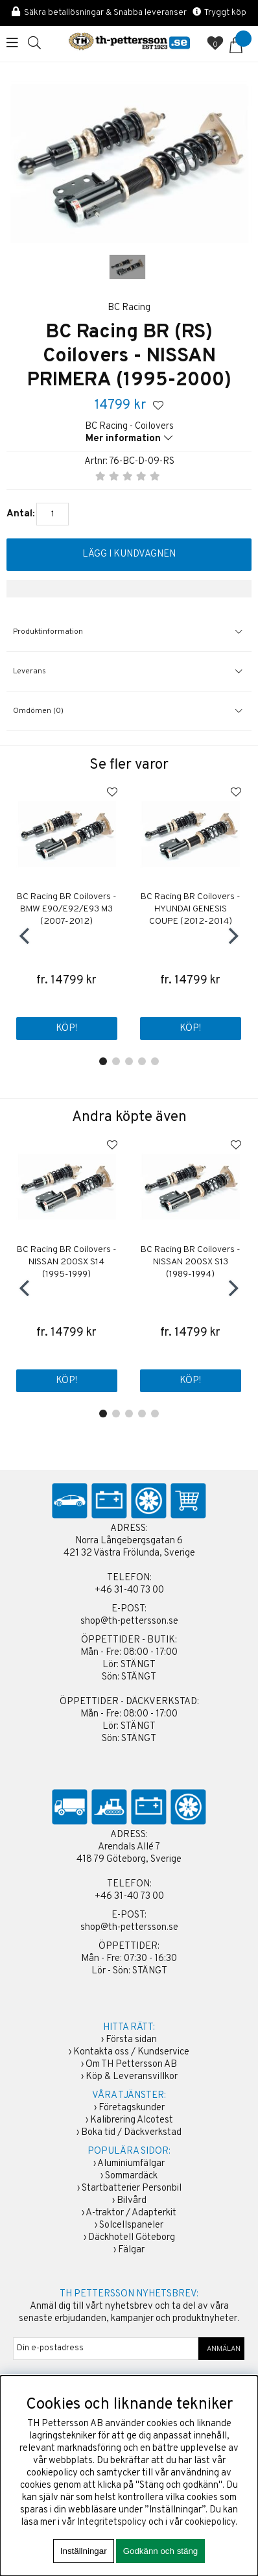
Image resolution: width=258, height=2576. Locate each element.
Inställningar (83, 2551)
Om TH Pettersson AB (131, 2064)
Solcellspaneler (131, 2225)
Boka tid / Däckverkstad (131, 2132)
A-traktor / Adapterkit (131, 2213)
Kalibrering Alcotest (131, 2120)
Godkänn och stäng (160, 2551)
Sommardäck (131, 2176)
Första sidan (131, 2040)
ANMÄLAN (222, 2348)
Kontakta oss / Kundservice (131, 2052)
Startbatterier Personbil (132, 2188)
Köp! (66, 1028)
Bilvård (132, 2201)
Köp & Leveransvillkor (132, 2077)
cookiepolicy (210, 2522)
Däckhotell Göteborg (131, 2238)
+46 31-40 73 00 (129, 1590)
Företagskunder (132, 2108)
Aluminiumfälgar (131, 2164)
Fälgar (131, 2250)
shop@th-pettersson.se (129, 1621)
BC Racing (129, 308)
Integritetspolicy (112, 2522)
